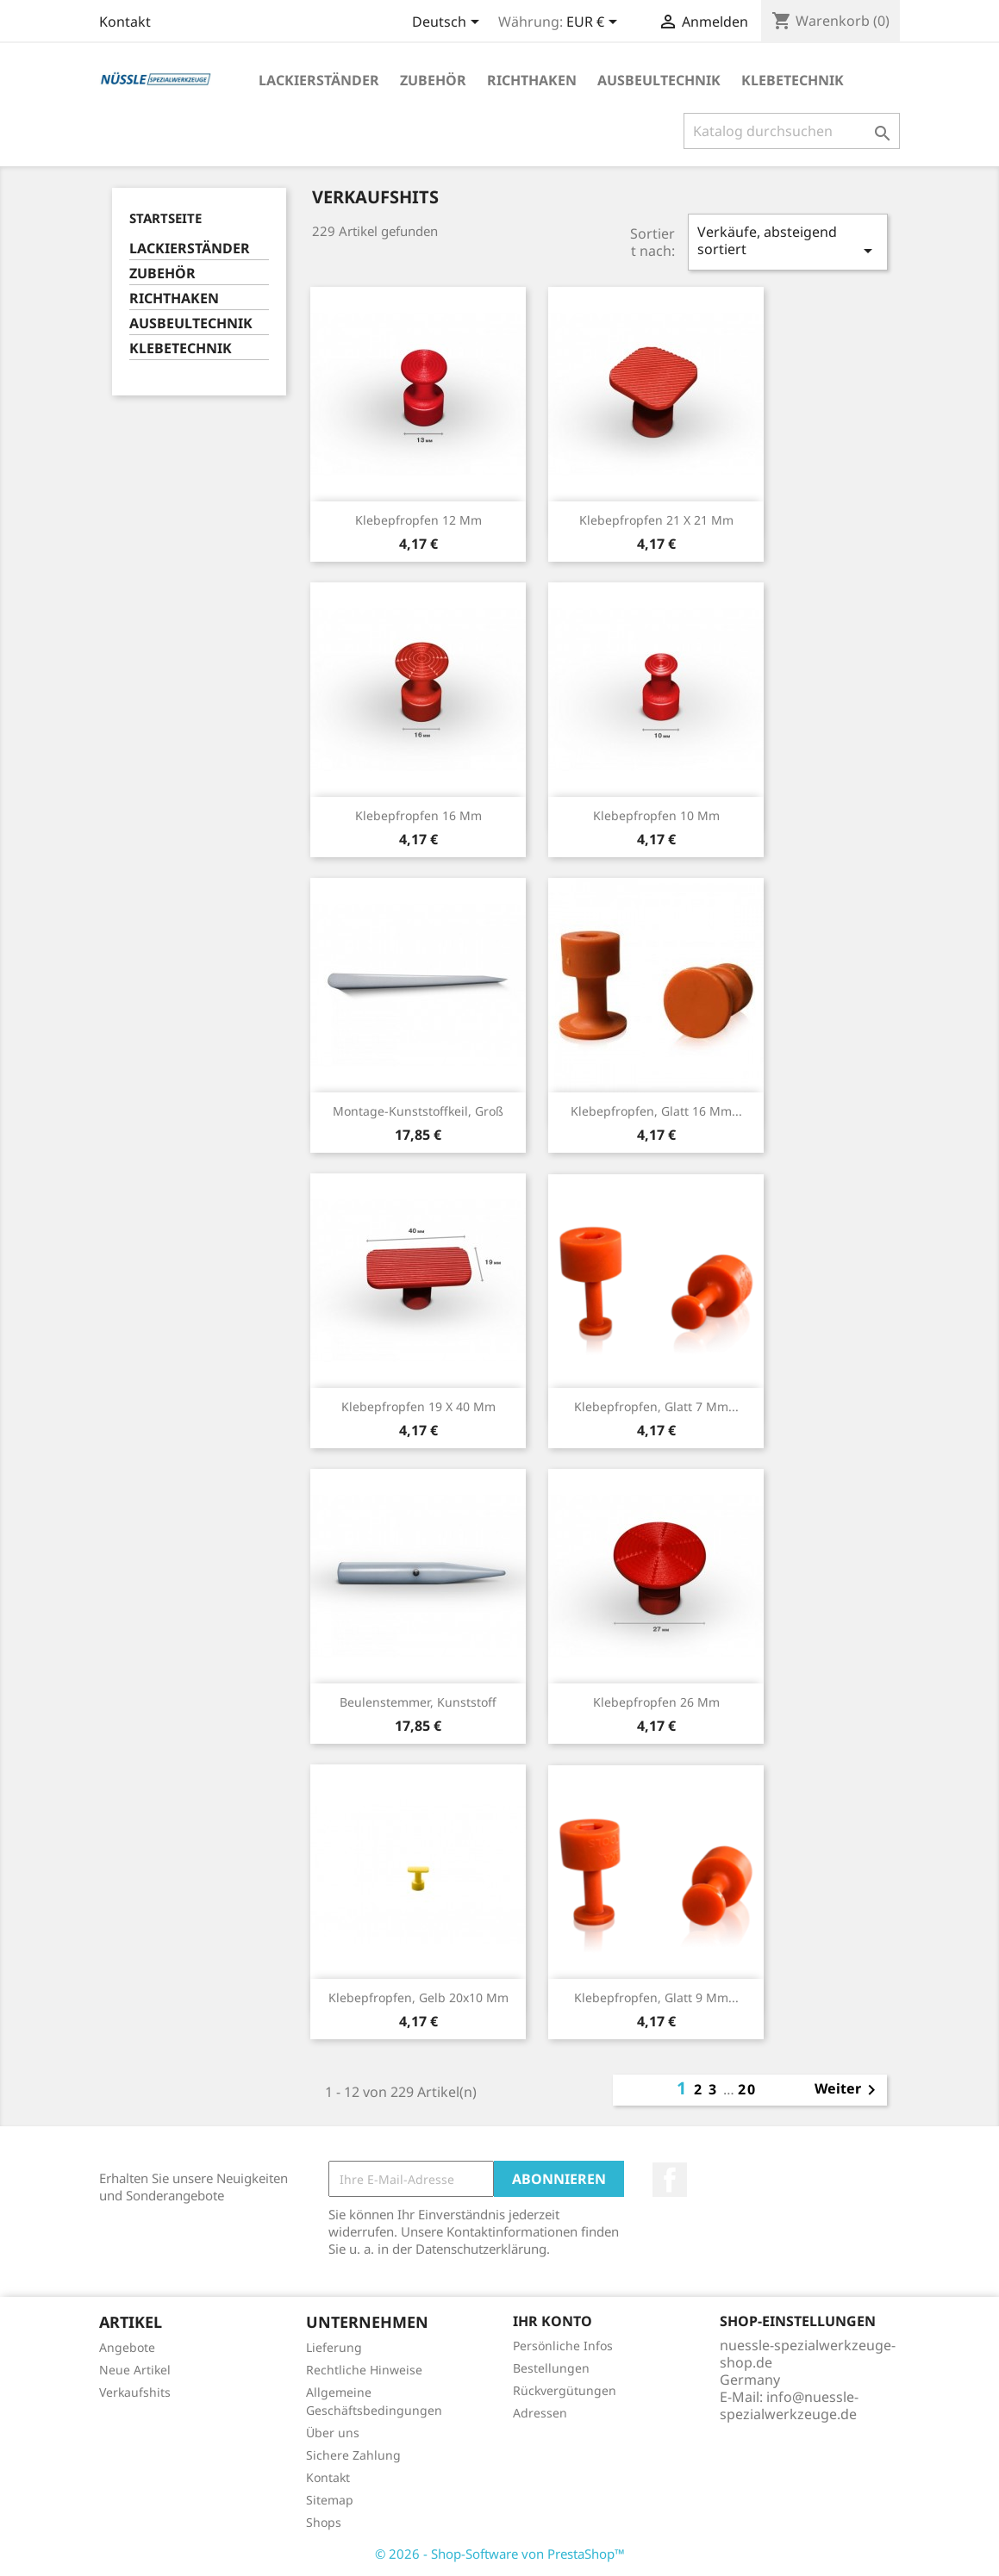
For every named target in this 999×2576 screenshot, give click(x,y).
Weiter (848, 2090)
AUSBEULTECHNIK (659, 80)
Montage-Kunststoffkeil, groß (418, 1111)
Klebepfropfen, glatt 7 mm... (656, 1406)
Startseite (165, 218)
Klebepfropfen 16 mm (418, 815)
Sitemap (329, 2500)
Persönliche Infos (563, 2345)
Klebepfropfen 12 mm (418, 520)
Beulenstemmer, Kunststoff (418, 1702)
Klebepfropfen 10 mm (656, 815)
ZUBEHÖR (433, 80)
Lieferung (334, 2347)
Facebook (669, 2179)
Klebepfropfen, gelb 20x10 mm (418, 1997)
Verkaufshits (135, 2392)
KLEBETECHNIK (792, 80)
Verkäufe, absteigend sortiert (787, 241)
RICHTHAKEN (532, 80)
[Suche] (792, 131)
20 (747, 2089)
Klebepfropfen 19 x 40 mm (418, 1406)
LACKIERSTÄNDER (319, 80)
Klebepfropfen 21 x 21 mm (656, 520)
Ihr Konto (552, 2321)
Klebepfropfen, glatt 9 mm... (656, 1997)
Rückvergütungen (564, 2390)
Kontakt (125, 21)
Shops (323, 2522)
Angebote (127, 2347)
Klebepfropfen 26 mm (656, 1702)
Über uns (332, 2432)
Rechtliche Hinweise (364, 2369)
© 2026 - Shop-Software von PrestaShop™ (500, 2553)
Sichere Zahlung (353, 2455)
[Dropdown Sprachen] (448, 23)
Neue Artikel (135, 2369)
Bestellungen (551, 2368)
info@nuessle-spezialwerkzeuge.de (789, 2405)
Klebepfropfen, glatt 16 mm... (656, 1111)
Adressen (540, 2413)
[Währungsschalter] (594, 23)
